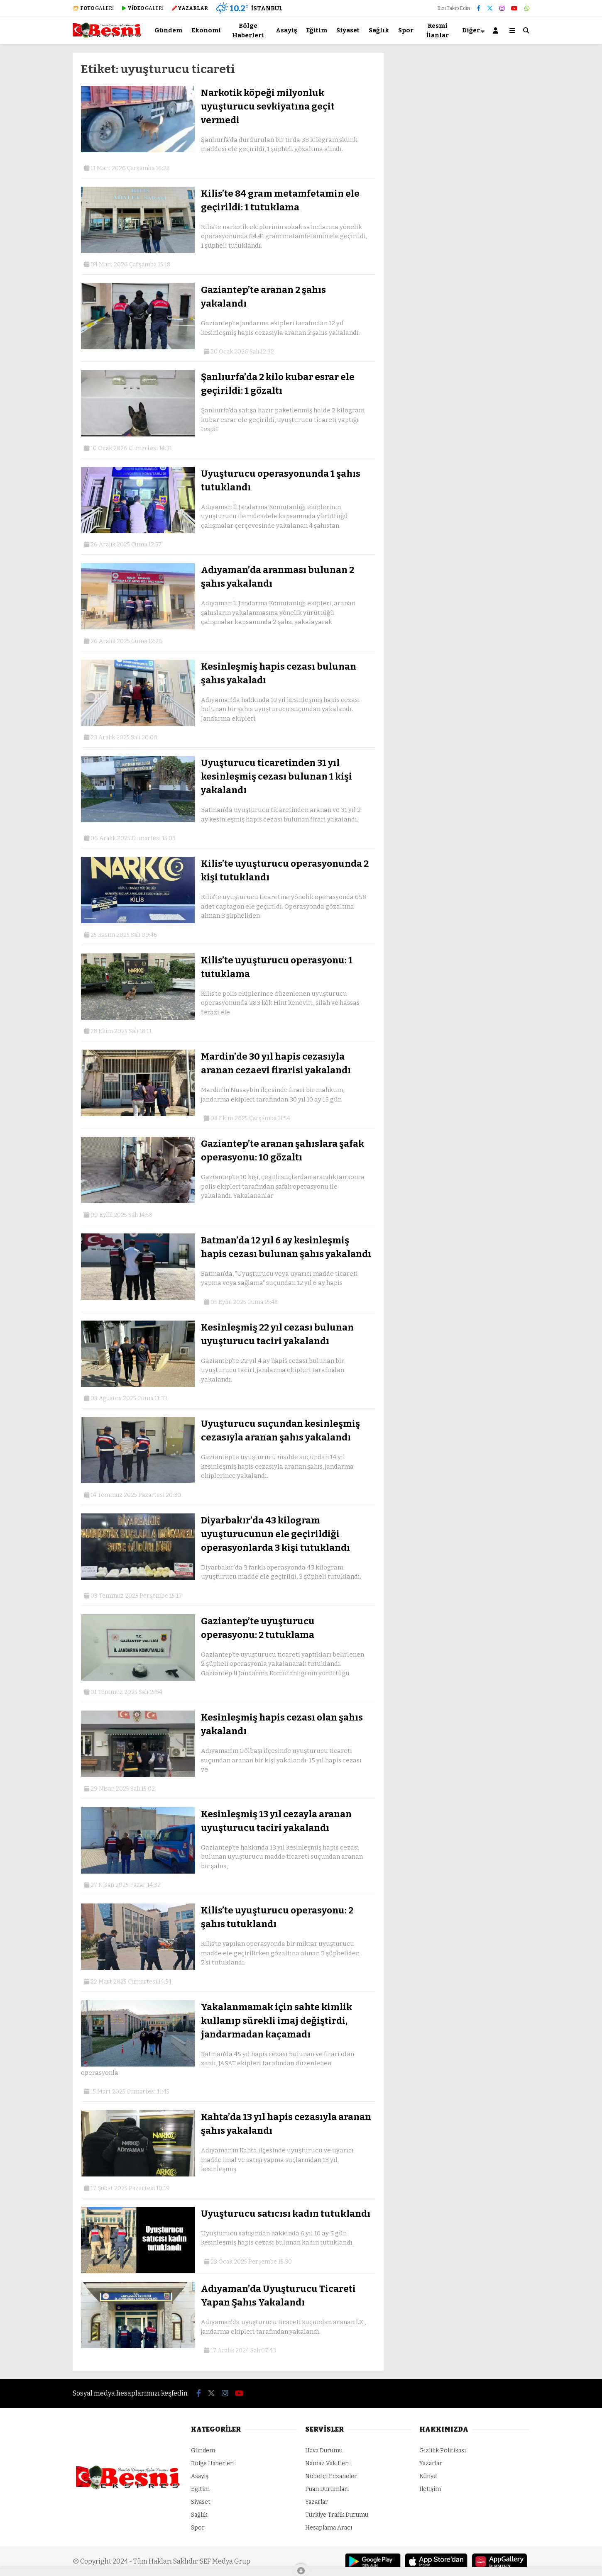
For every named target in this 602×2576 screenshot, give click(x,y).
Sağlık (379, 30)
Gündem (168, 30)
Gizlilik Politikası (442, 2450)
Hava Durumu (324, 2450)
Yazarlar (316, 2501)
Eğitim (316, 30)
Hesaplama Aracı (328, 2527)
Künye (428, 2476)
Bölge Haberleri (248, 30)
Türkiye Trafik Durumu (336, 2514)
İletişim (430, 2489)
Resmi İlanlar (437, 30)
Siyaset (348, 30)
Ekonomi (206, 30)
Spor (406, 30)
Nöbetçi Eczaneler (331, 2476)
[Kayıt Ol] (497, 30)
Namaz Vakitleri (327, 2463)
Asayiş (286, 30)
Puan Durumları (327, 2489)
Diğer (471, 30)
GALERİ (93, 8)
